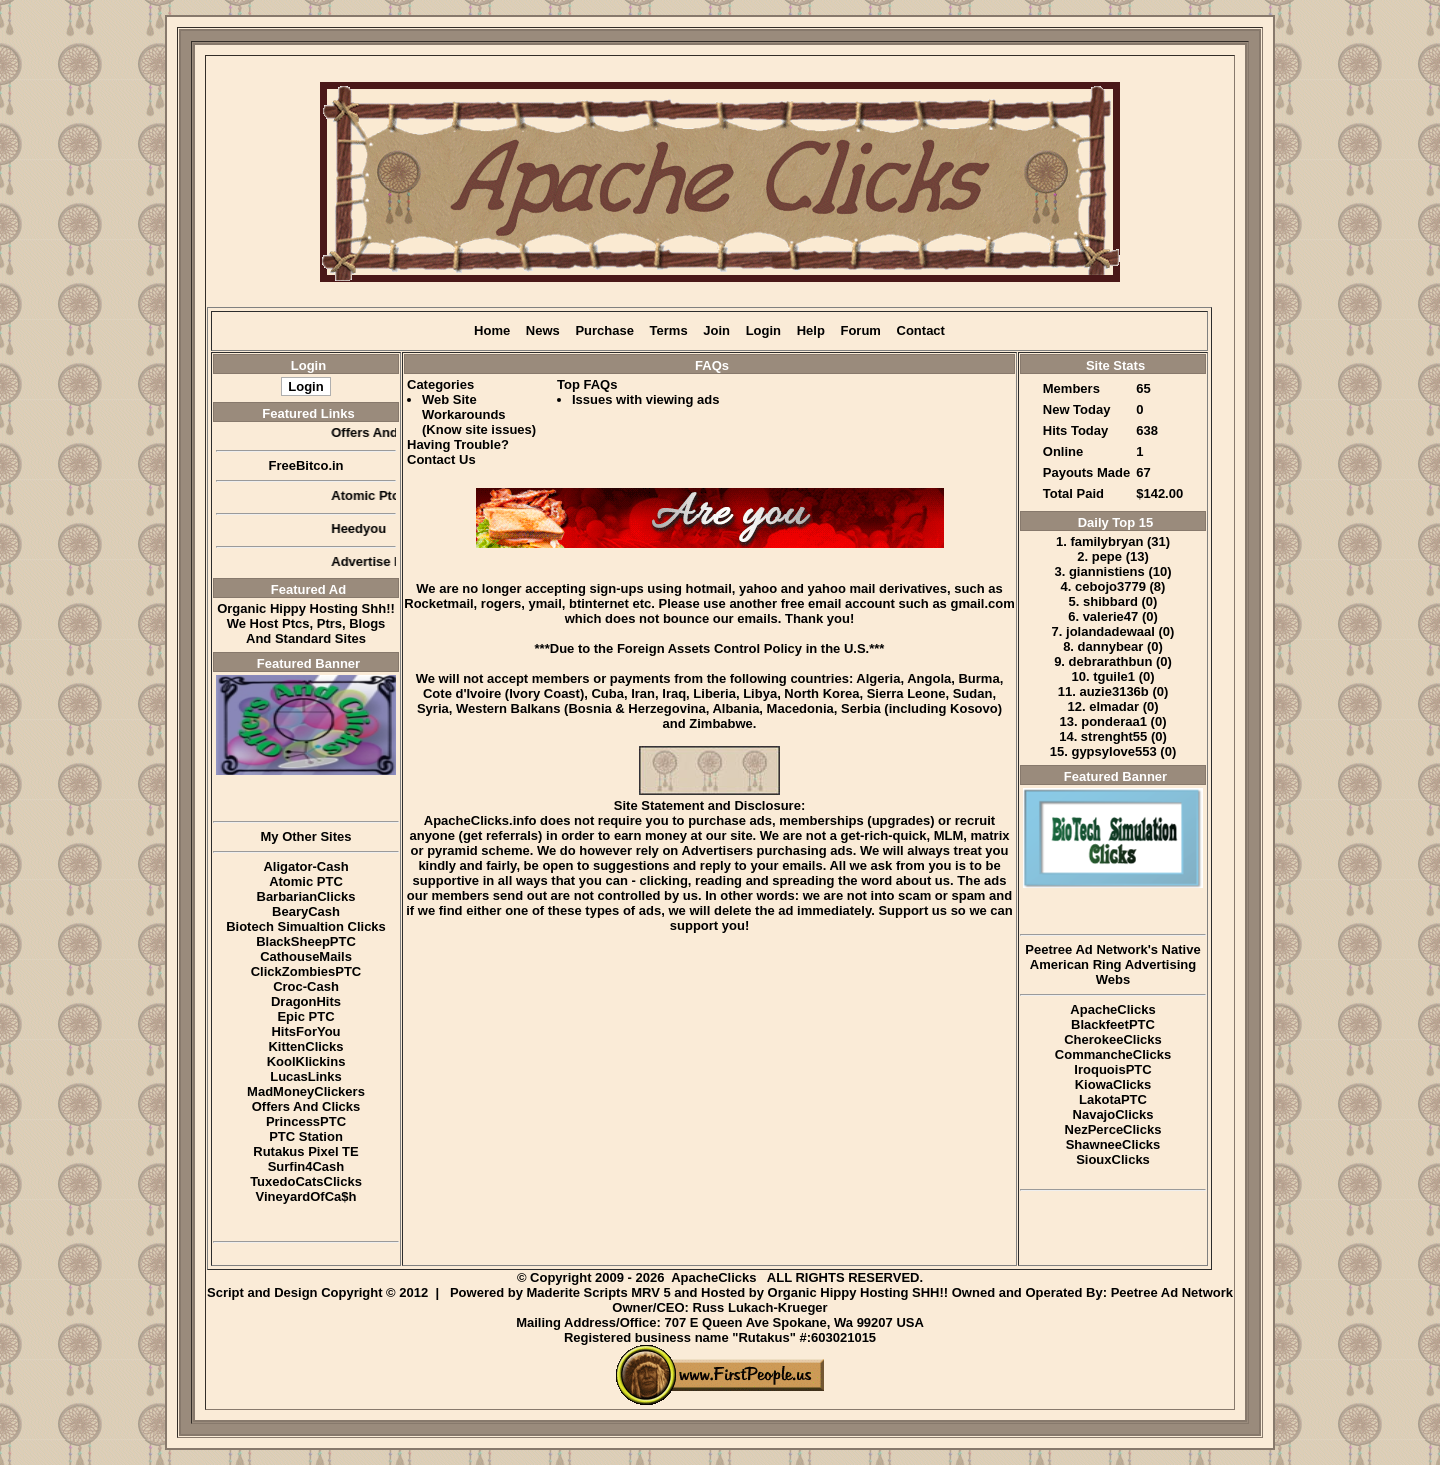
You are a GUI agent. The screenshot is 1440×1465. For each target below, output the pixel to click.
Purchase (604, 330)
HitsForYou (305, 1031)
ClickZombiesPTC (306, 971)
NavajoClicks (1113, 1114)
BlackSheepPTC (306, 941)
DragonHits (306, 1001)
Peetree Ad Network (1172, 1292)
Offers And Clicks (306, 1106)
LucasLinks (306, 1076)
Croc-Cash (306, 986)
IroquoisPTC (1112, 1069)
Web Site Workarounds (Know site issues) (479, 414)
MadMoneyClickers (306, 1091)
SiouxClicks (1113, 1159)
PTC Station (306, 1136)
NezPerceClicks (1113, 1129)
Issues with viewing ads (645, 399)
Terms (669, 330)
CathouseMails (306, 956)
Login (763, 330)
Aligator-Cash (305, 866)
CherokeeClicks (1113, 1039)
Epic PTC (305, 1016)
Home (492, 330)
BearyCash (306, 911)
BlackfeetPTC (1113, 1024)
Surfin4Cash (306, 1166)
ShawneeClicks (1113, 1144)
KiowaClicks (1113, 1084)
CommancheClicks (1113, 1054)
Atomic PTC (306, 881)
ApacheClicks (1112, 1009)
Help (811, 330)
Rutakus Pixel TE (305, 1151)
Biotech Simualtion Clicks (306, 926)
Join (716, 330)
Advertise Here (386, 561)
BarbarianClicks (306, 896)
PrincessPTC (306, 1121)
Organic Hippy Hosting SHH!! (858, 1292)
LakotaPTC (1113, 1099)
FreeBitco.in (305, 465)
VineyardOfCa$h (306, 1196)
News (543, 330)
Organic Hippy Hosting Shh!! (306, 608)
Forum (860, 330)
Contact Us (441, 459)
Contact (921, 330)
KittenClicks (305, 1046)
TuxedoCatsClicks (306, 1181)
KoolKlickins (306, 1061)
